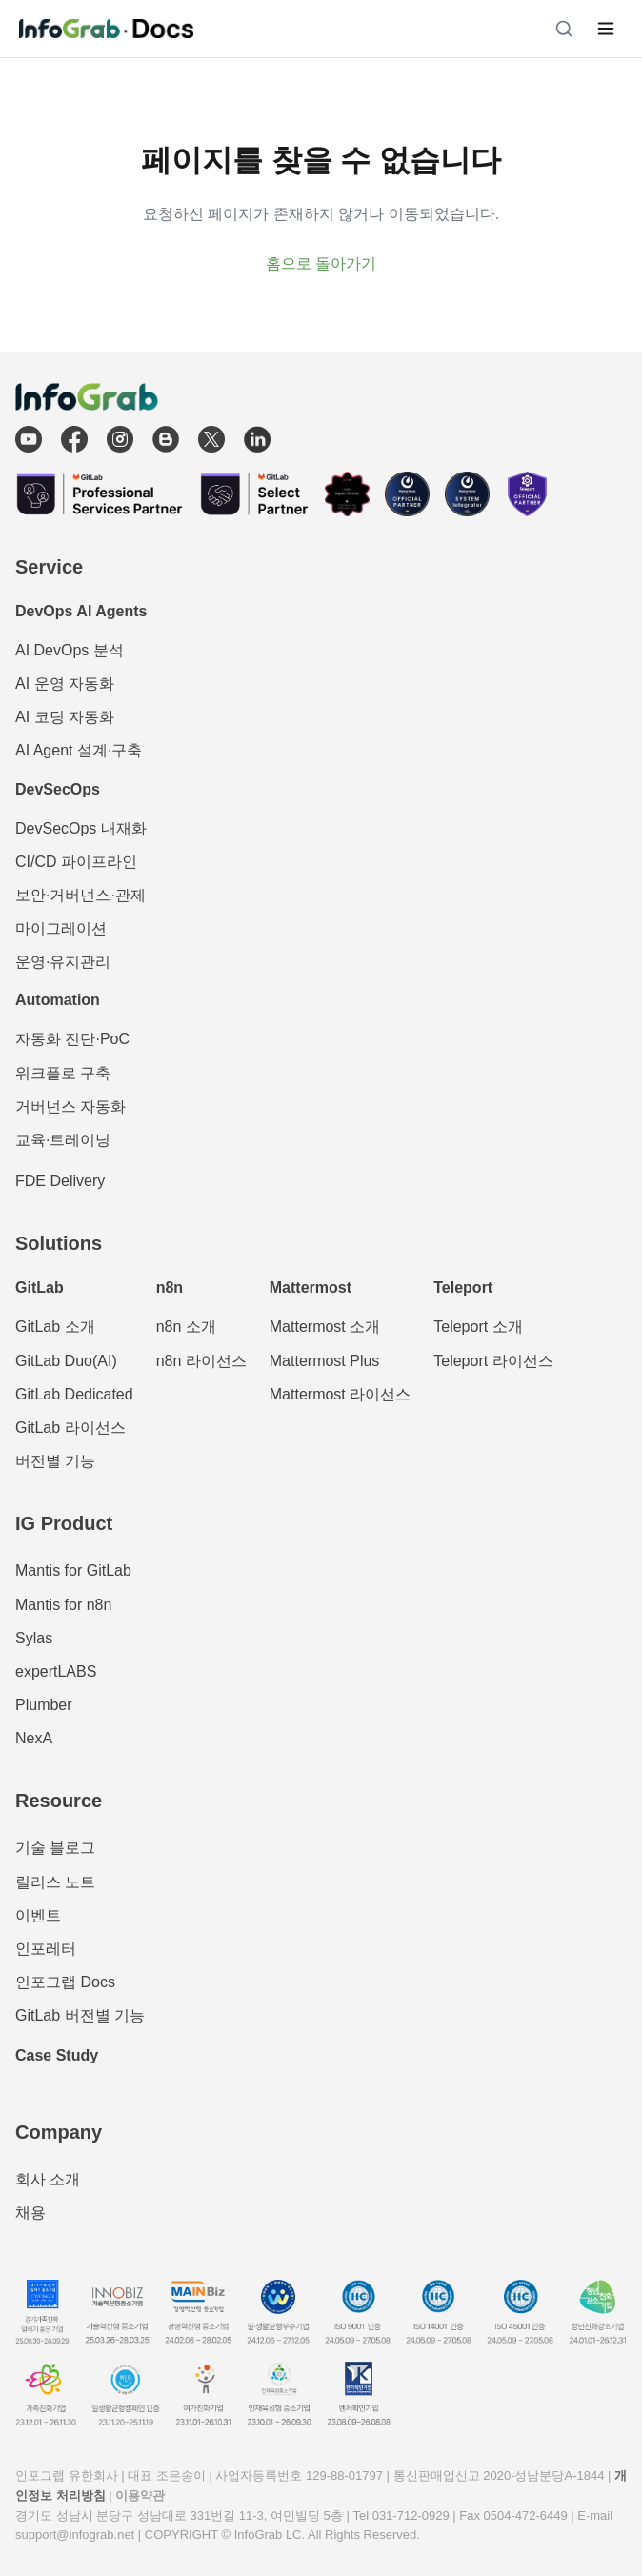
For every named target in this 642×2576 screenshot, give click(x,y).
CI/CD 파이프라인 (76, 862)
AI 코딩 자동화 (64, 717)
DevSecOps (57, 789)
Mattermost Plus (325, 1361)
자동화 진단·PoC (72, 1039)
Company (58, 2132)
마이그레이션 (61, 928)
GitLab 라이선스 (70, 1427)
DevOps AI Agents (81, 611)
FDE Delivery (60, 1181)
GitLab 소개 (55, 1326)
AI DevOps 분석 (69, 650)
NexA (33, 1738)
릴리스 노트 (55, 1882)
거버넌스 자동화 (70, 1106)
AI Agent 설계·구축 (78, 750)
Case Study (56, 2055)
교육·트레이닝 (62, 1140)
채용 (30, 2212)
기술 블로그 (55, 1848)
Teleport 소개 (477, 1326)
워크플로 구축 (62, 1073)
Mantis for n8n (63, 1605)
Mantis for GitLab (73, 1570)
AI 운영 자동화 (64, 683)
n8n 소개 (186, 1326)
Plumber (43, 1705)
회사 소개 (47, 2179)
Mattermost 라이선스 (340, 1394)
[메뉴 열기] (606, 28)
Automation (57, 1000)
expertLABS (55, 1671)
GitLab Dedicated (74, 1394)
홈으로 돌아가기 (321, 263)
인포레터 (45, 1949)
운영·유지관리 (62, 962)
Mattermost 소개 (325, 1326)
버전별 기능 (55, 1461)
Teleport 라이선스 (492, 1361)
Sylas (33, 1638)
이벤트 (38, 1915)
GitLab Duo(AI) (66, 1361)
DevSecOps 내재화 (81, 828)
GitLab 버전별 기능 (80, 2015)
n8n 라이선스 (201, 1361)
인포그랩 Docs (65, 1982)
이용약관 (140, 2495)
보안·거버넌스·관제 (80, 895)
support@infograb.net (74, 2534)
